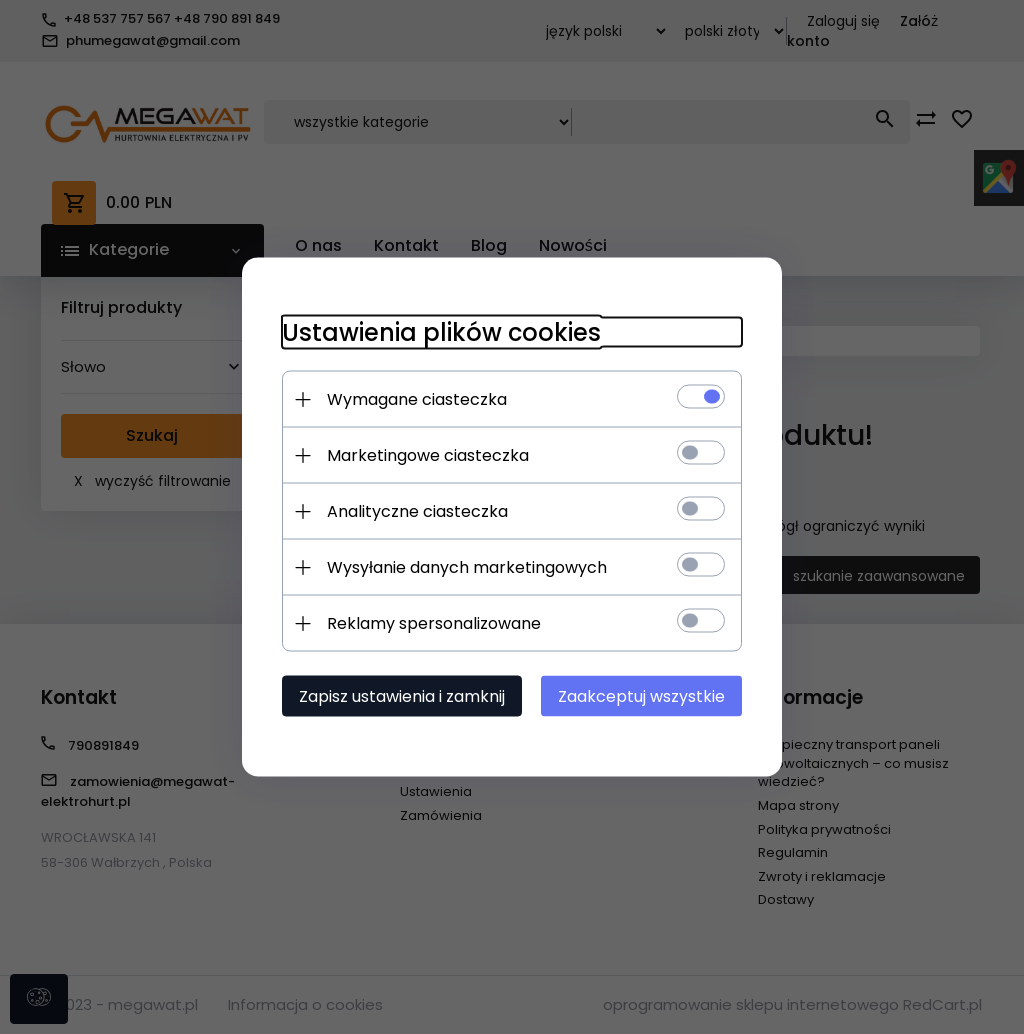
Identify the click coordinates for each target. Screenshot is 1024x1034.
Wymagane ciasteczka (417, 399)
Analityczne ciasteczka (417, 511)
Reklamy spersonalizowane (434, 623)
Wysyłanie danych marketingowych (467, 567)
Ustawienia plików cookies (441, 332)
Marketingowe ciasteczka (428, 455)
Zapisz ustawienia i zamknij (402, 696)
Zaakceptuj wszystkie (641, 696)
